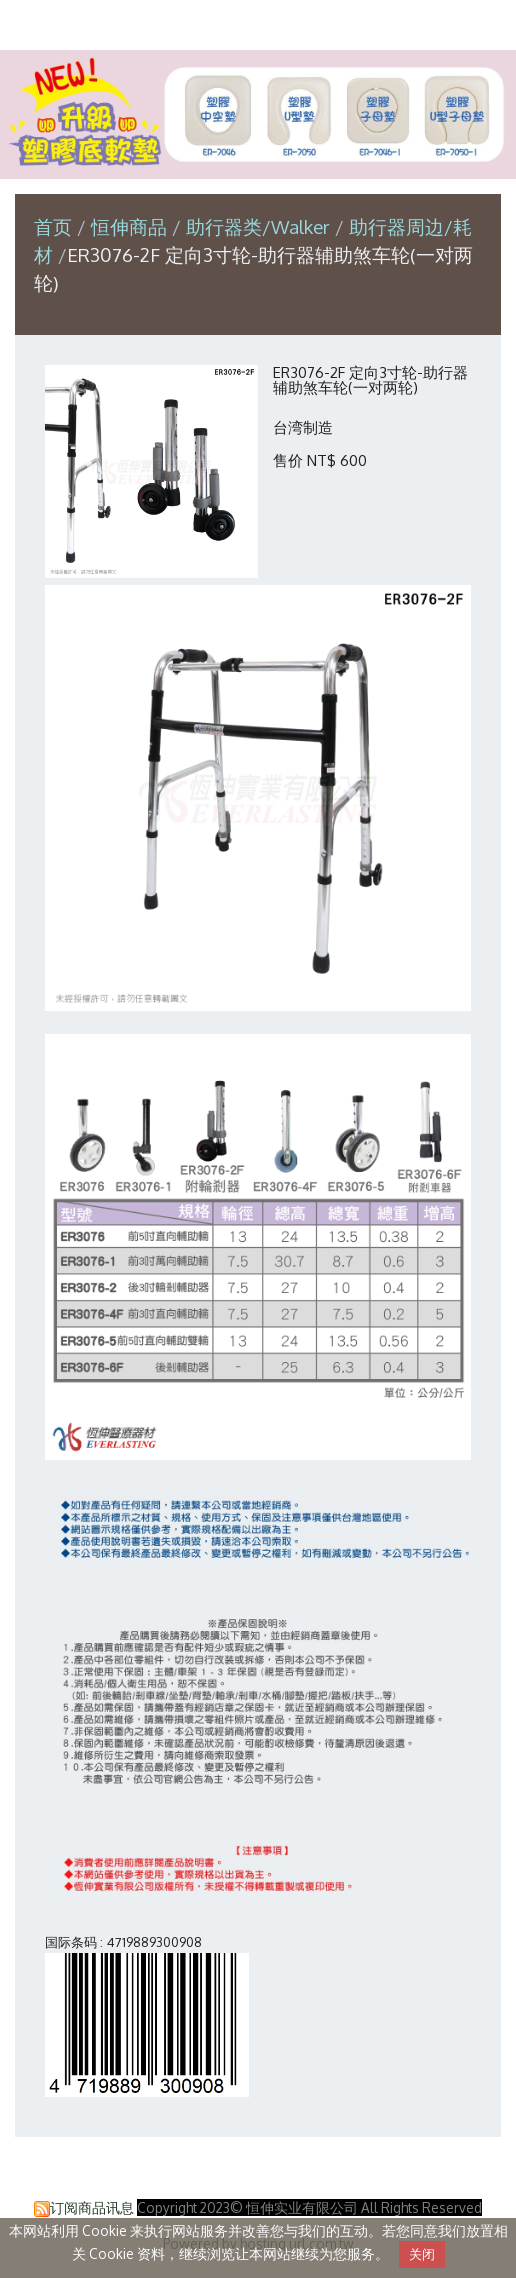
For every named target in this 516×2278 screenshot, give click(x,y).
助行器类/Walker (258, 226)
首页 (53, 226)
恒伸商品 (131, 226)
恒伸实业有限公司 (258, 23)
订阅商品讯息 (92, 2207)
